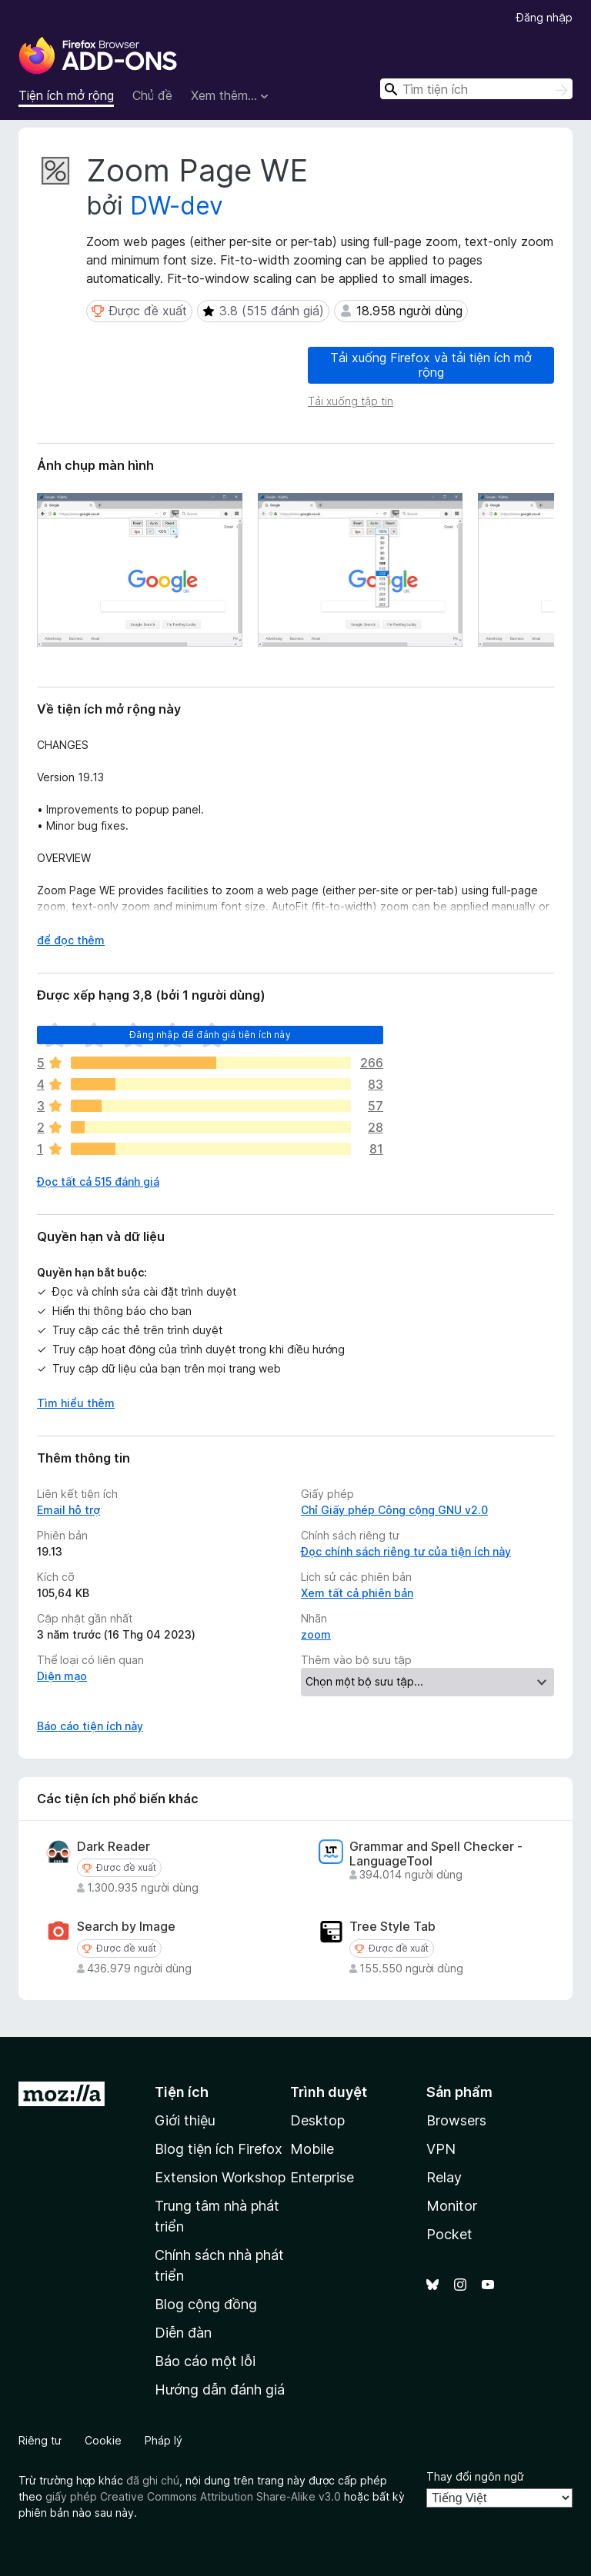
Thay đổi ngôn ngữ (475, 2476)
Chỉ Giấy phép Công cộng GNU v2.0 (394, 1509)
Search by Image (126, 1926)
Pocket (449, 2234)
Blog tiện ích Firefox (218, 2149)
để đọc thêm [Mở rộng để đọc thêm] (71, 940)
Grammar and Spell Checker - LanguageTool (436, 1854)
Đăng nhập (544, 17)
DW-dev (176, 206)
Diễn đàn (183, 2333)
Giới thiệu (185, 2120)
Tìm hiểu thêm (76, 1402)
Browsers (456, 2120)
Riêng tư (40, 2440)
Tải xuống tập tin (350, 401)
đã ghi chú (152, 2480)
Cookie (103, 2440)
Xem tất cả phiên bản (357, 1592)
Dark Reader (113, 1846)
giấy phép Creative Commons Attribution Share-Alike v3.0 (193, 2496)
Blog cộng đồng (206, 2304)
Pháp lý (163, 2440)
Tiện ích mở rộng (66, 95)
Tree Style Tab (392, 1926)
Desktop (317, 2120)
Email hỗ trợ (68, 1509)
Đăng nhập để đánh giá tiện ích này (209, 1034)
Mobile (312, 2149)
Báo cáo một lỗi (205, 2361)
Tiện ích (182, 2092)
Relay (444, 2177)
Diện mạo (62, 1675)
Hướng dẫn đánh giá (220, 2389)
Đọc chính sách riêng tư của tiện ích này (406, 1551)
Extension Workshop (220, 2177)
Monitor (451, 2206)
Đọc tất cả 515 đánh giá (98, 1181)
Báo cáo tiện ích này (90, 1725)
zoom (316, 1634)
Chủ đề (152, 95)
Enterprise (322, 2177)
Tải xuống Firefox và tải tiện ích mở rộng (431, 365)
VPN (441, 2149)
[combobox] (476, 88)
